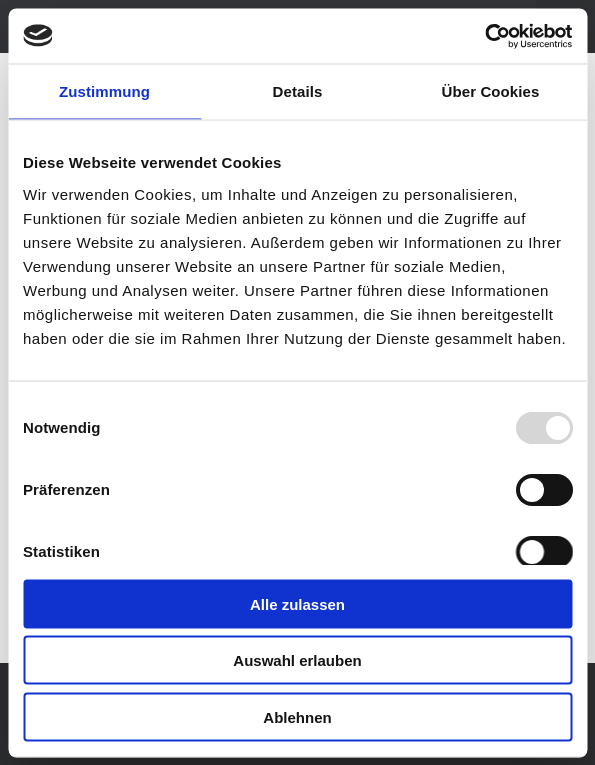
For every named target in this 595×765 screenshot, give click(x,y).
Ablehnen (297, 716)
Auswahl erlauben (297, 660)
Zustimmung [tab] (104, 91)
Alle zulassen (297, 603)
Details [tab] (298, 91)
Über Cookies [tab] (491, 91)
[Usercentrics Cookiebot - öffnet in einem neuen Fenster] (484, 36)
